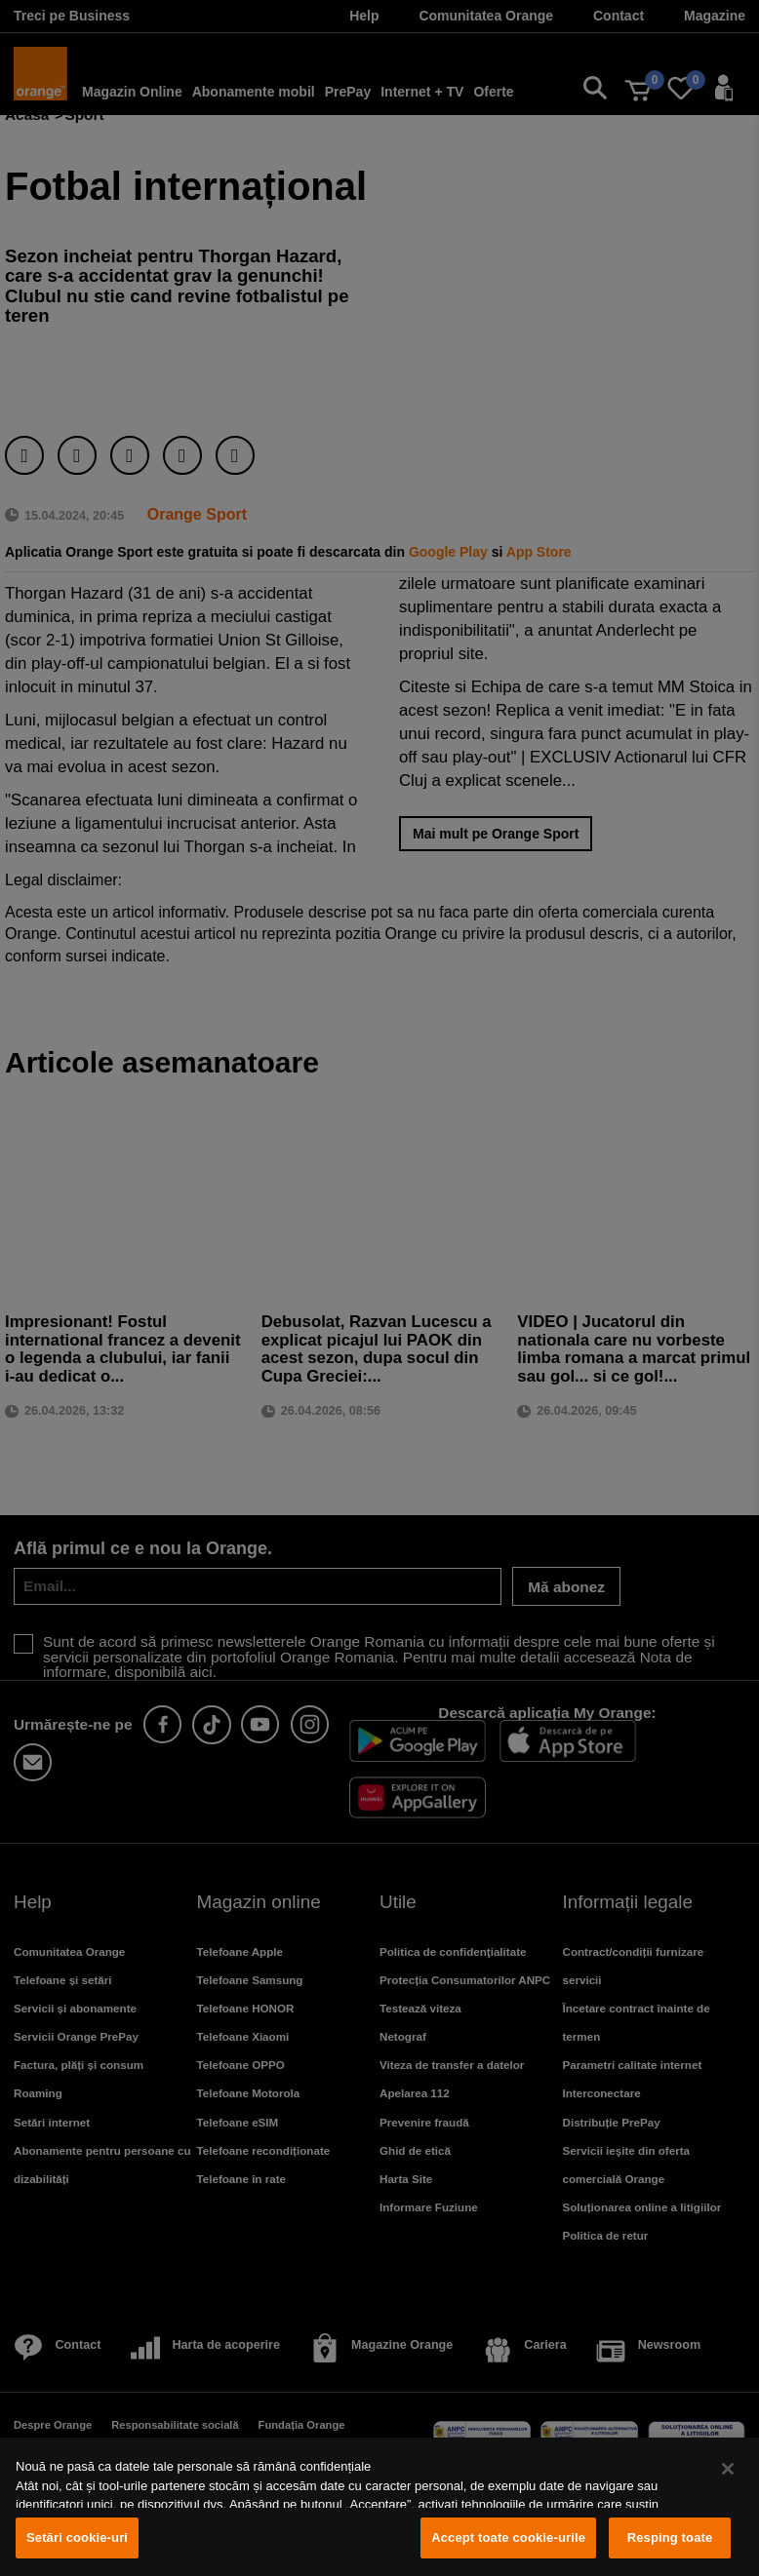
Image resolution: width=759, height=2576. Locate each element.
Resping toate (670, 2537)
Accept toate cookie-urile (508, 2537)
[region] (379, 2507)
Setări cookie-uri (77, 2537)
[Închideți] (727, 2468)
